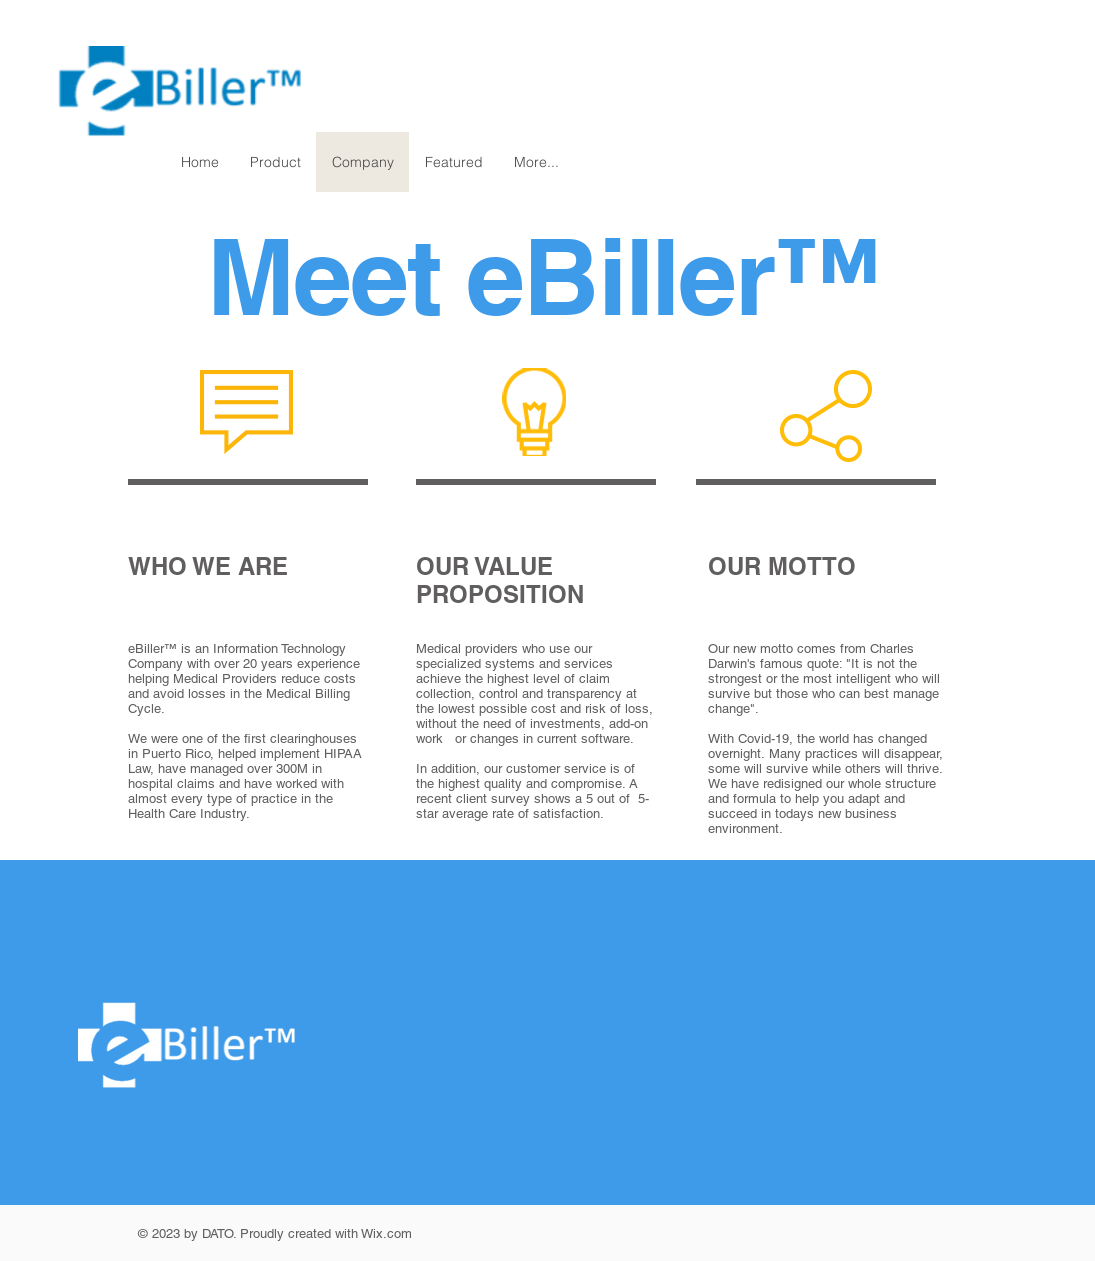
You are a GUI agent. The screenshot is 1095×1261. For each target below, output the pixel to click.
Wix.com (386, 1233)
